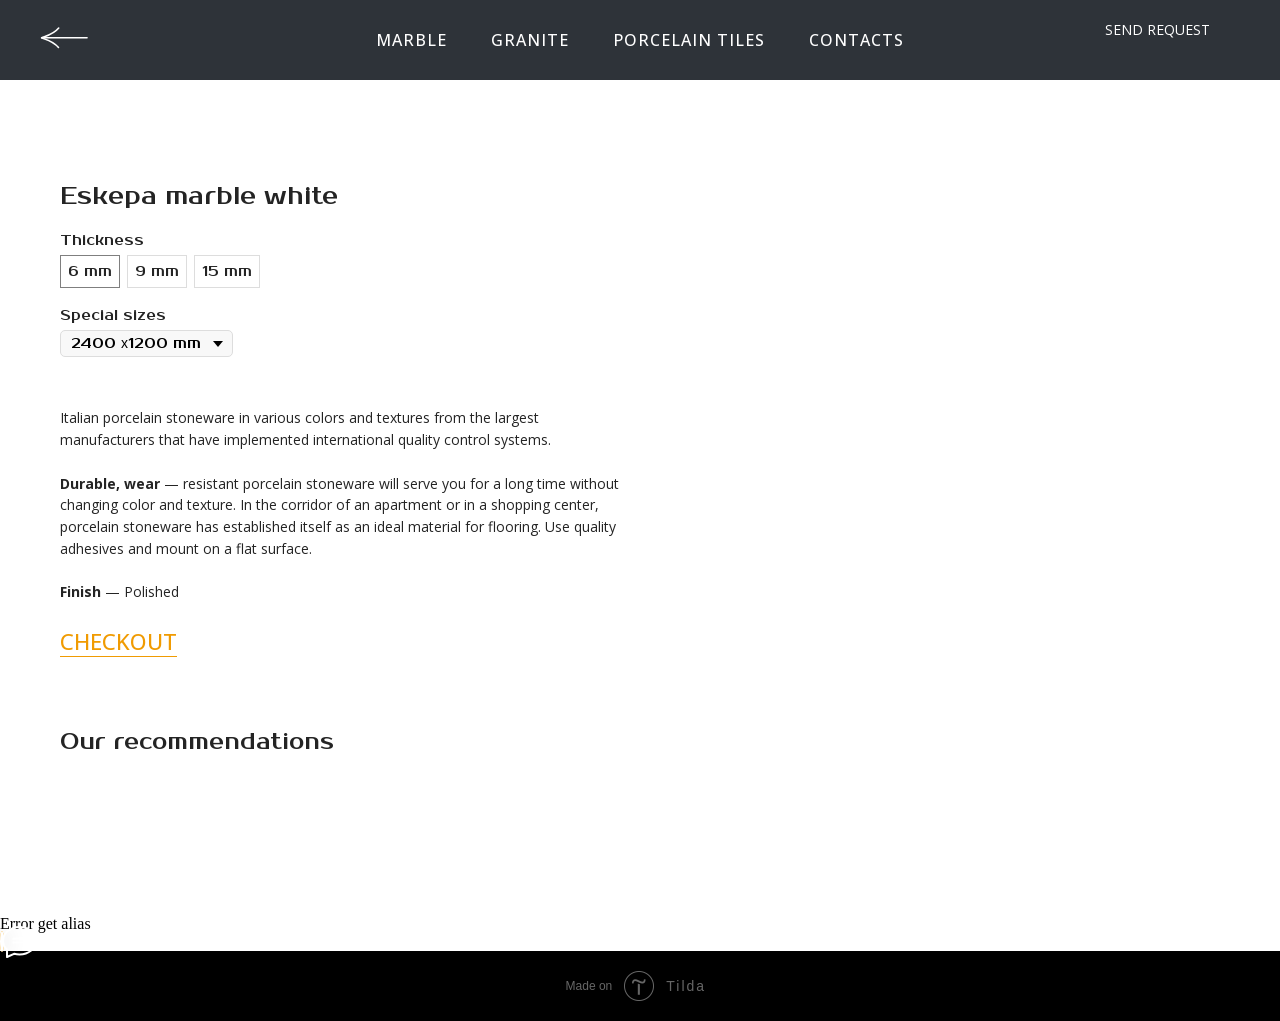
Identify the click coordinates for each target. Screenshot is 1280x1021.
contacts (856, 40)
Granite (530, 40)
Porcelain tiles (689, 40)
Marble (411, 40)
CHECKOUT (118, 641)
